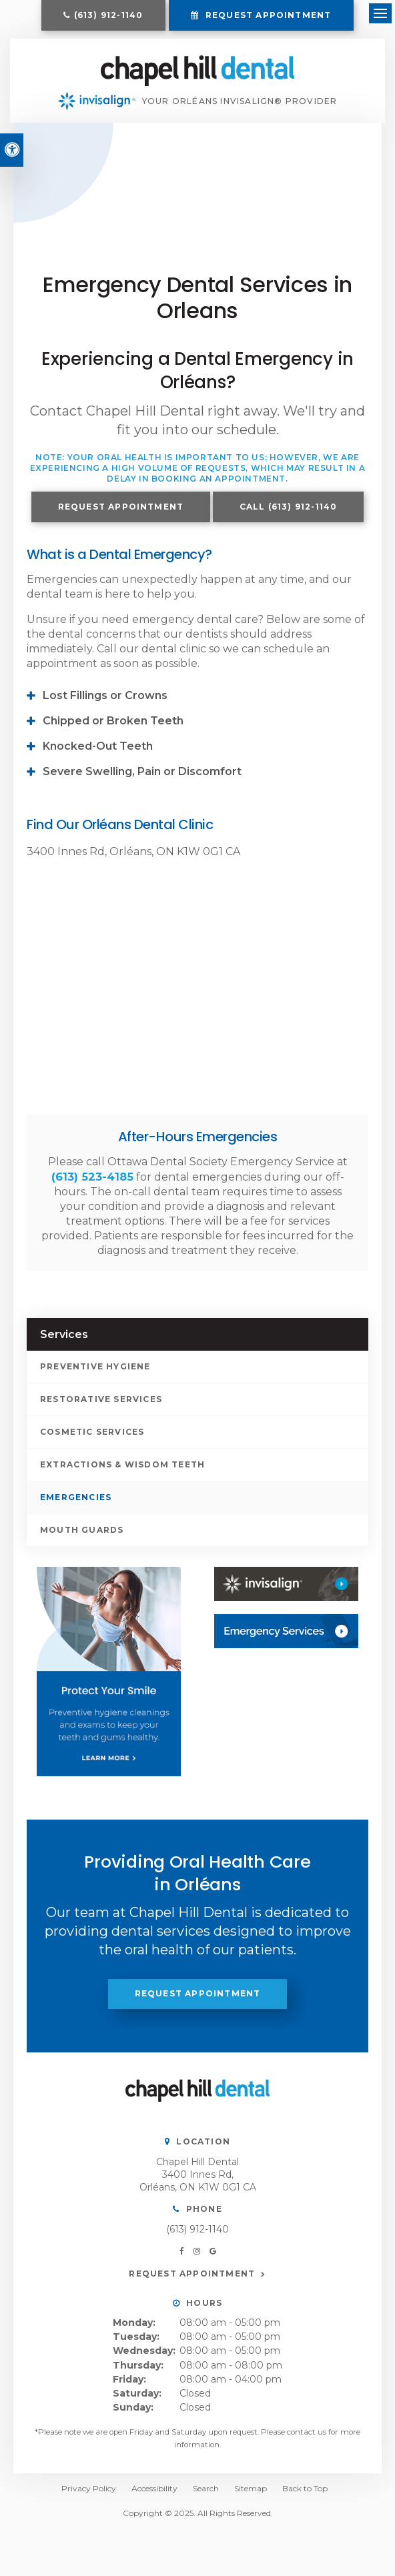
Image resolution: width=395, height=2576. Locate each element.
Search (206, 2499)
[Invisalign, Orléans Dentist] (286, 1594)
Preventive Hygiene (95, 1376)
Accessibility (154, 2499)
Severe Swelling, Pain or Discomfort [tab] (142, 782)
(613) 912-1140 (108, 15)
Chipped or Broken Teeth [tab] (113, 731)
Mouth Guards (81, 1540)
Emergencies (75, 1507)
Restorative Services (101, 1409)
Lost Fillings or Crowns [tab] (105, 706)
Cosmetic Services (92, 1442)
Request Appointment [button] (267, 15)
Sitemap (250, 2499)
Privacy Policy (88, 2499)
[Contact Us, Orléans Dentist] (286, 1642)
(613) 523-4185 (92, 1187)
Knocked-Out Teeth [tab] (98, 756)
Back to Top (305, 2499)
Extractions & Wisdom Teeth (122, 1474)
